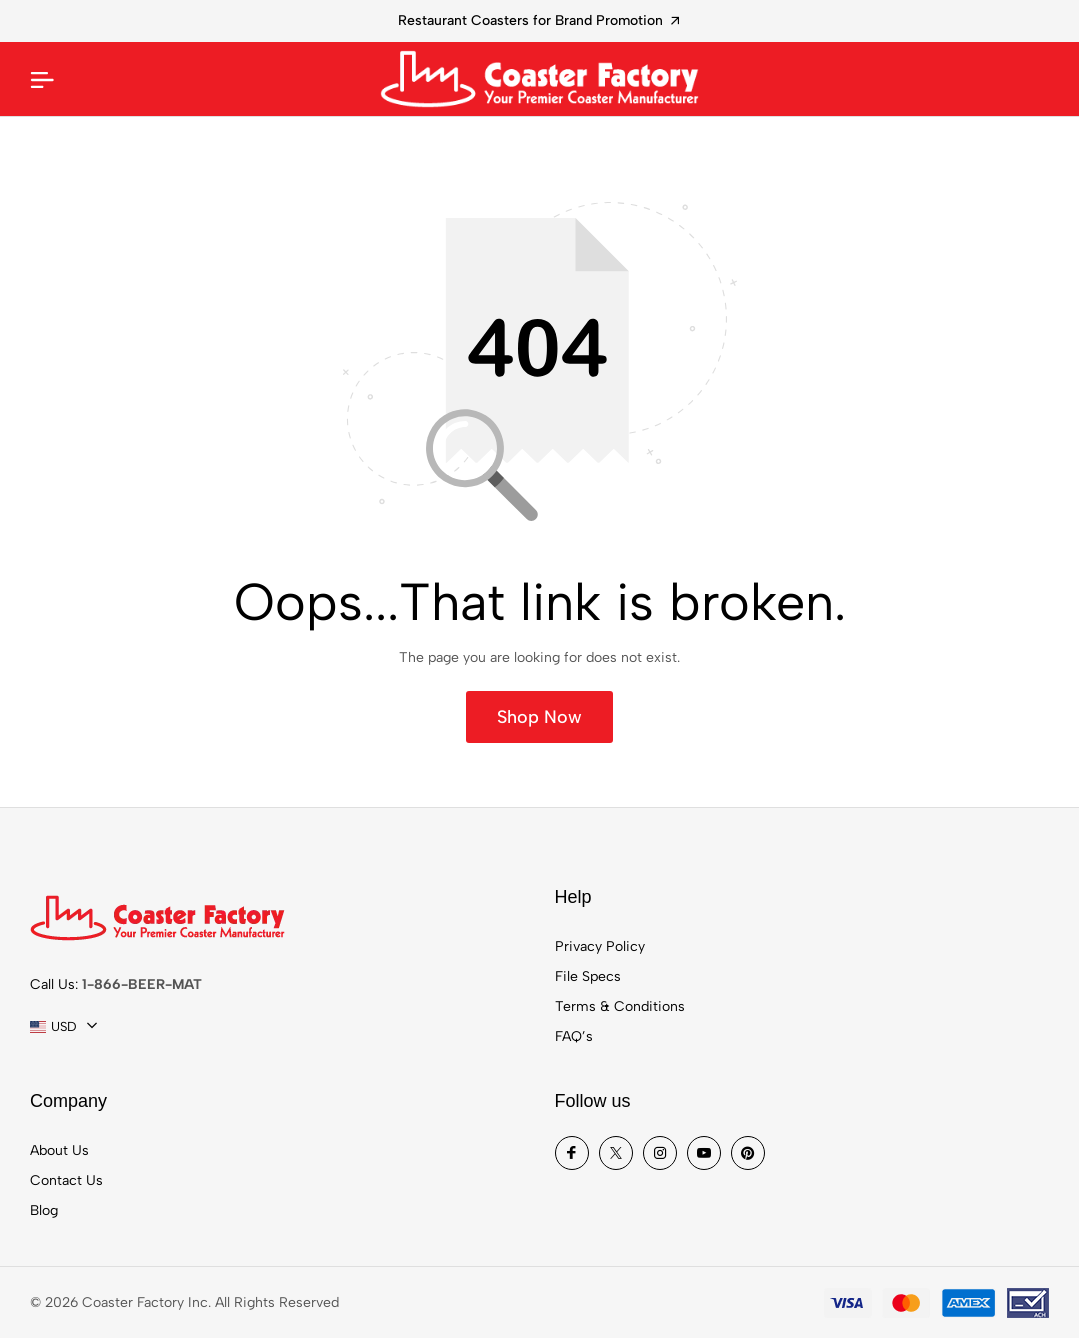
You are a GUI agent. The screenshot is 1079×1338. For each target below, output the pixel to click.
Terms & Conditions (620, 1006)
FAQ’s (574, 1036)
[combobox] (63, 1027)
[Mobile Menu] (42, 79)
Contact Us (66, 1180)
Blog (44, 1210)
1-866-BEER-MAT (142, 984)
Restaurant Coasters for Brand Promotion (538, 20)
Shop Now (539, 717)
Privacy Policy (600, 946)
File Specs (588, 976)
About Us (59, 1150)
